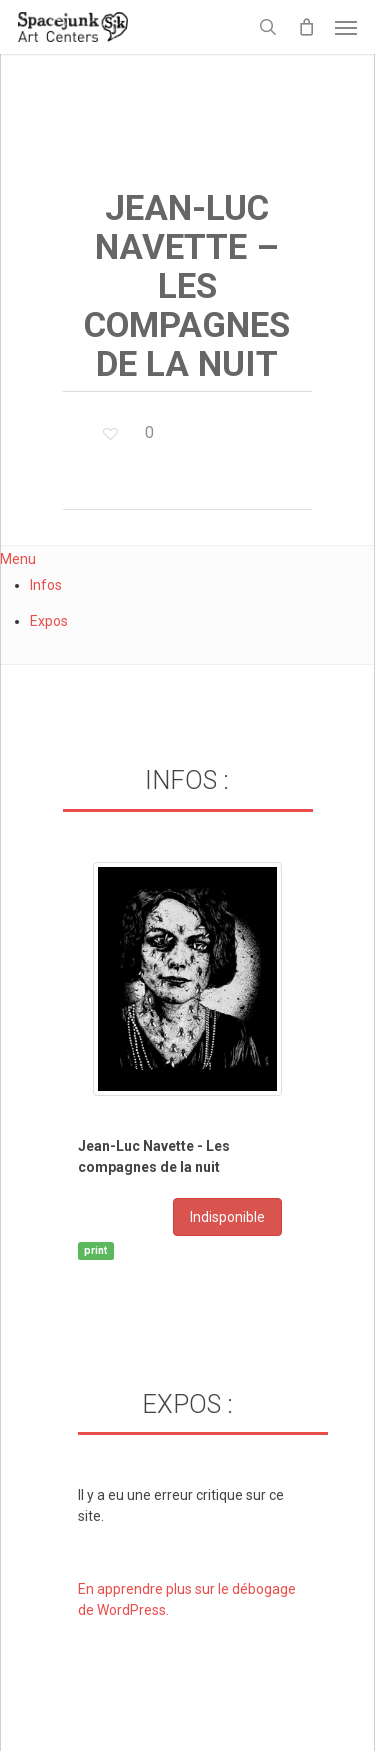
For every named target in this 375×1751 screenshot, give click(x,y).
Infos (46, 585)
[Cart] (306, 27)
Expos (49, 621)
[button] (346, 27)
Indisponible (227, 1217)
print (95, 1250)
